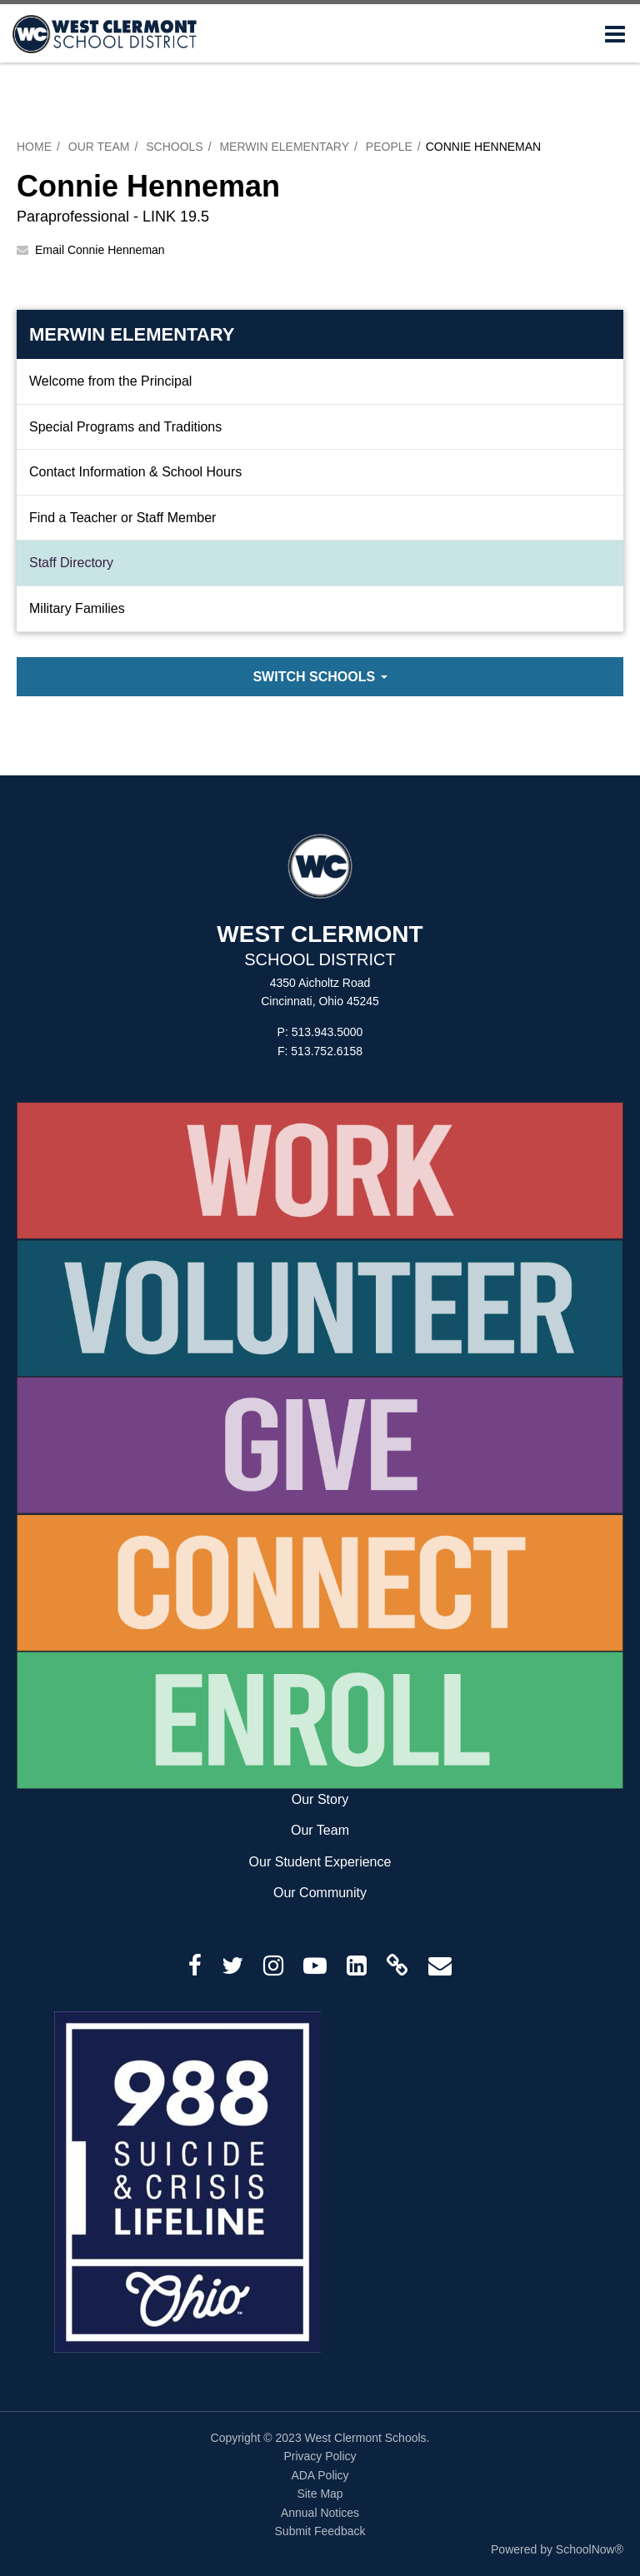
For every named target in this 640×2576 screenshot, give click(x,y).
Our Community (320, 1893)
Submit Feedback (320, 2531)
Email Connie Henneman (100, 250)
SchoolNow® (589, 2549)
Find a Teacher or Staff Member (122, 518)
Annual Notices (320, 2512)
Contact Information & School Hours (135, 472)
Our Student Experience (320, 1862)
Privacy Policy (319, 2456)
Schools (174, 146)
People (389, 146)
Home (34, 146)
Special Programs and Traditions (125, 427)
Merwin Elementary (284, 146)
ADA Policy (319, 2475)
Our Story (320, 1799)
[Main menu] (615, 33)
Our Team (99, 146)
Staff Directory (71, 563)
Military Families (77, 608)
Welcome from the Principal (110, 381)
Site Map (319, 2493)
